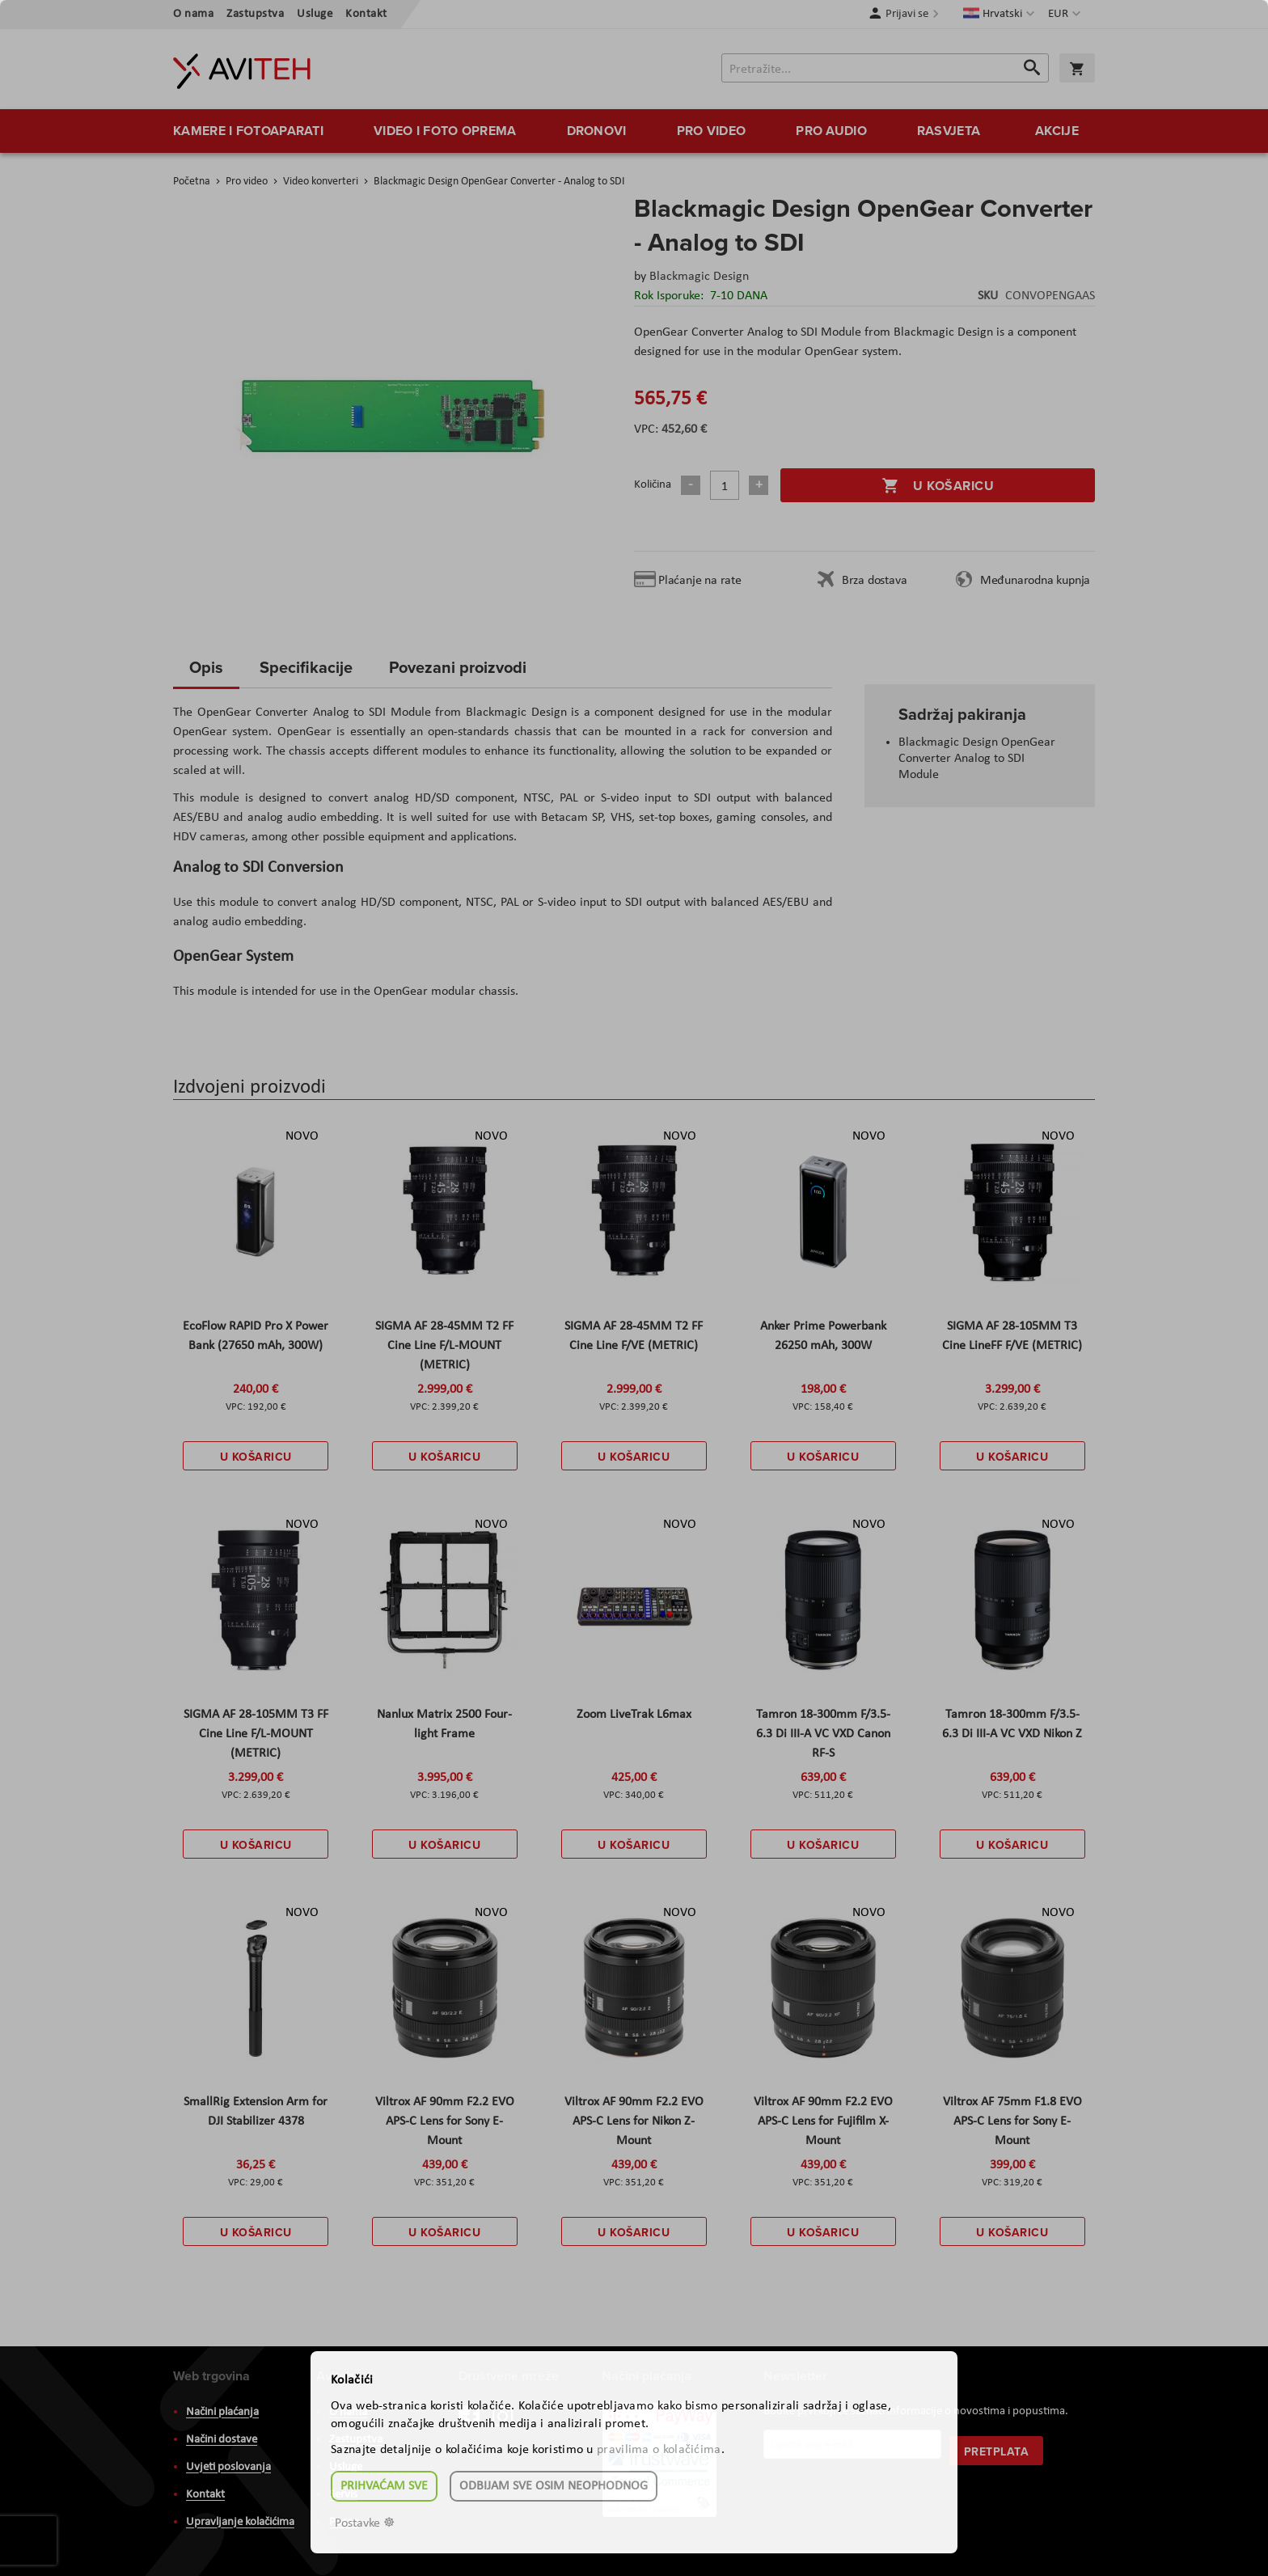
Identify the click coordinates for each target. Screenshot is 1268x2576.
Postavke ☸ (365, 2523)
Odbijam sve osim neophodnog (553, 2486)
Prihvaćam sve (384, 2486)
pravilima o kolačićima (659, 2449)
